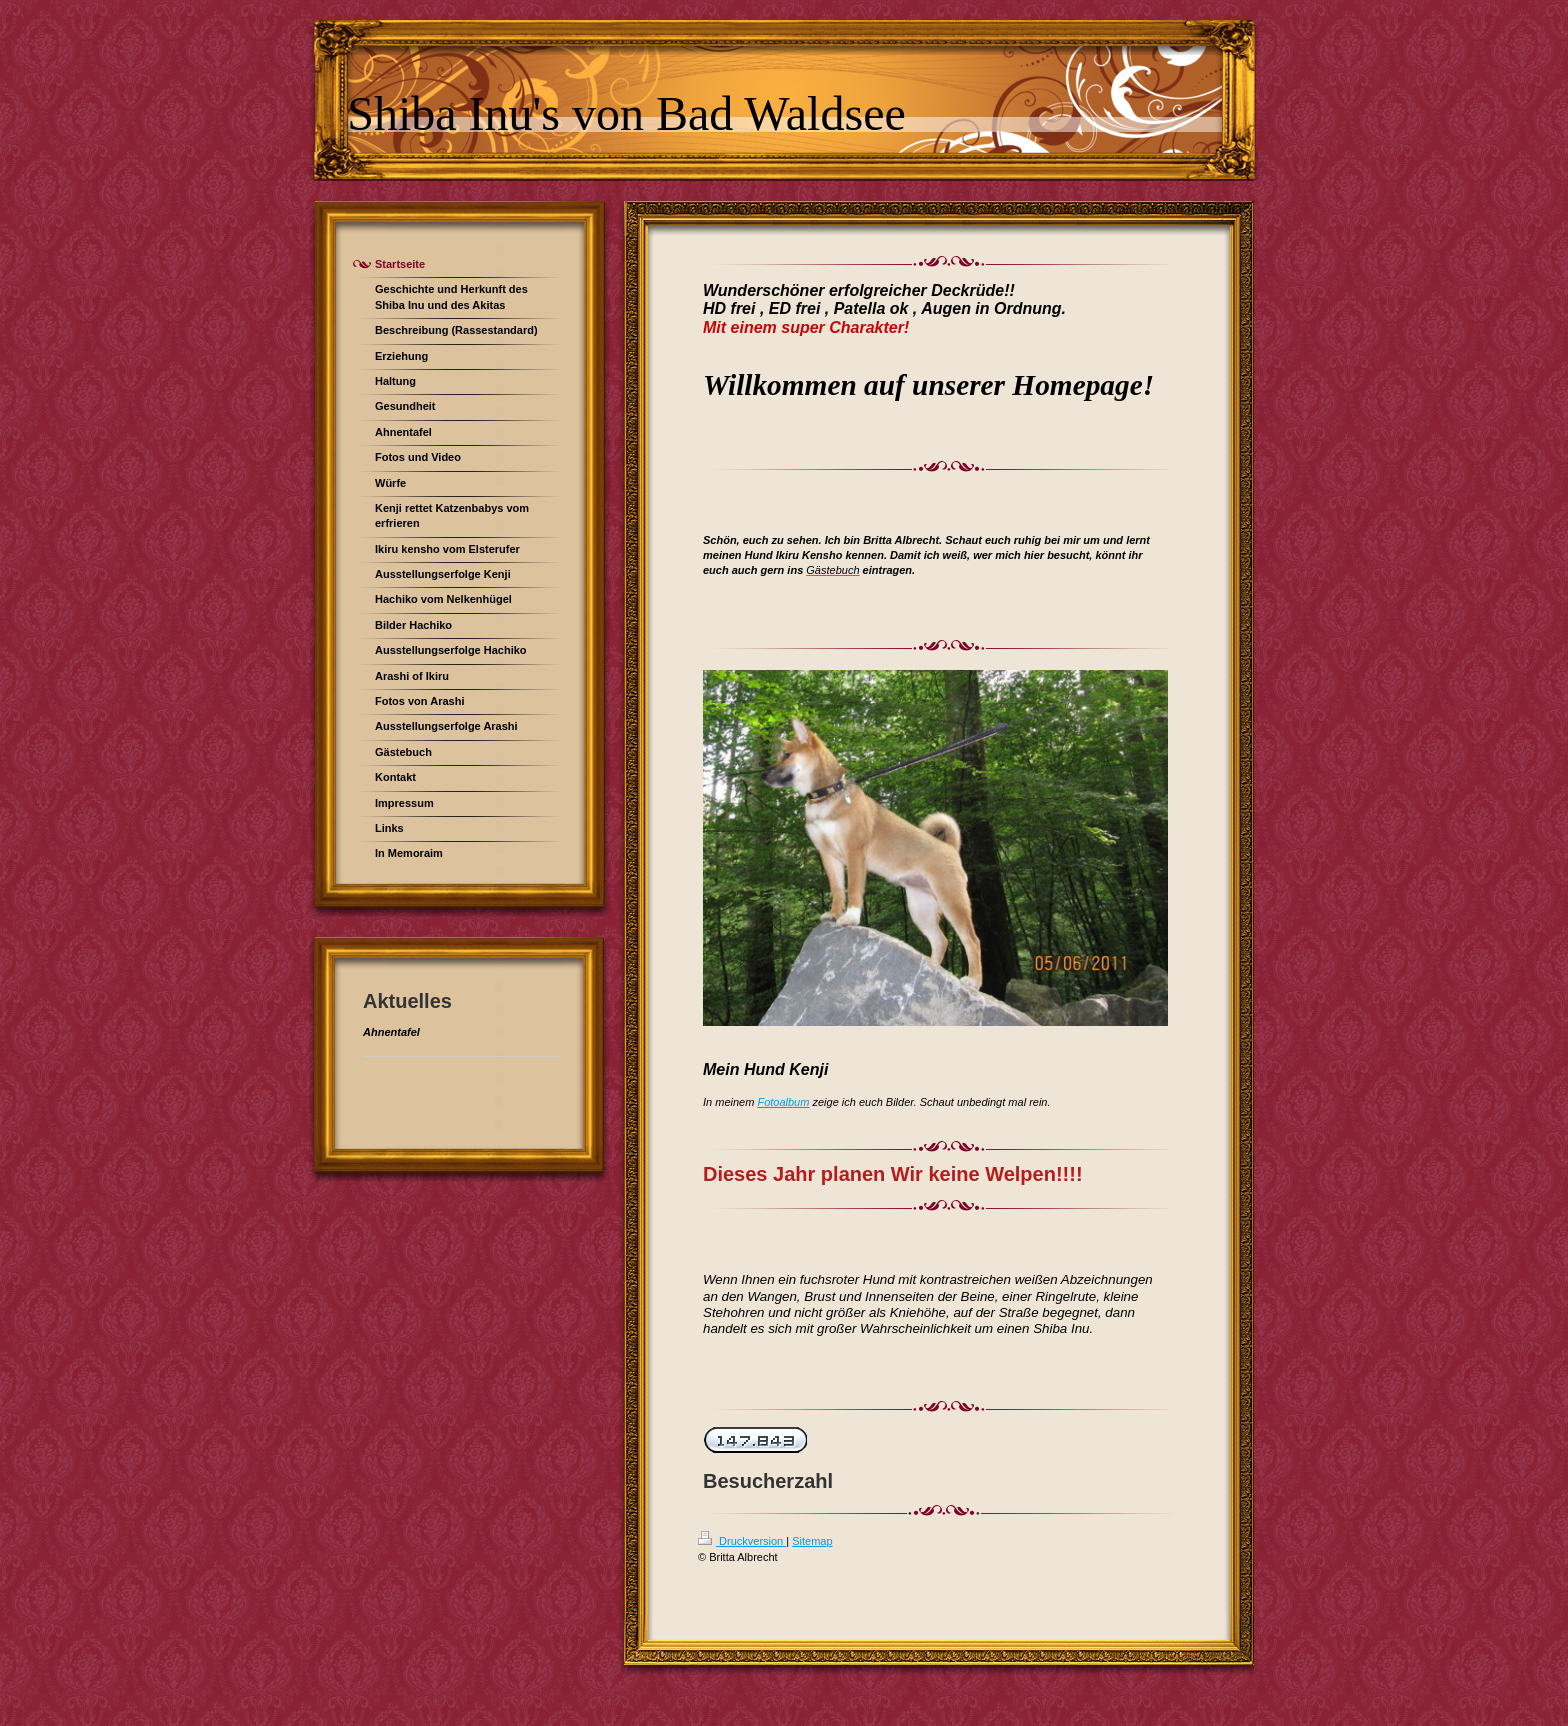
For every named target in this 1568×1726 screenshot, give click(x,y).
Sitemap (812, 1541)
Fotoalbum (783, 1102)
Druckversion (742, 1541)
